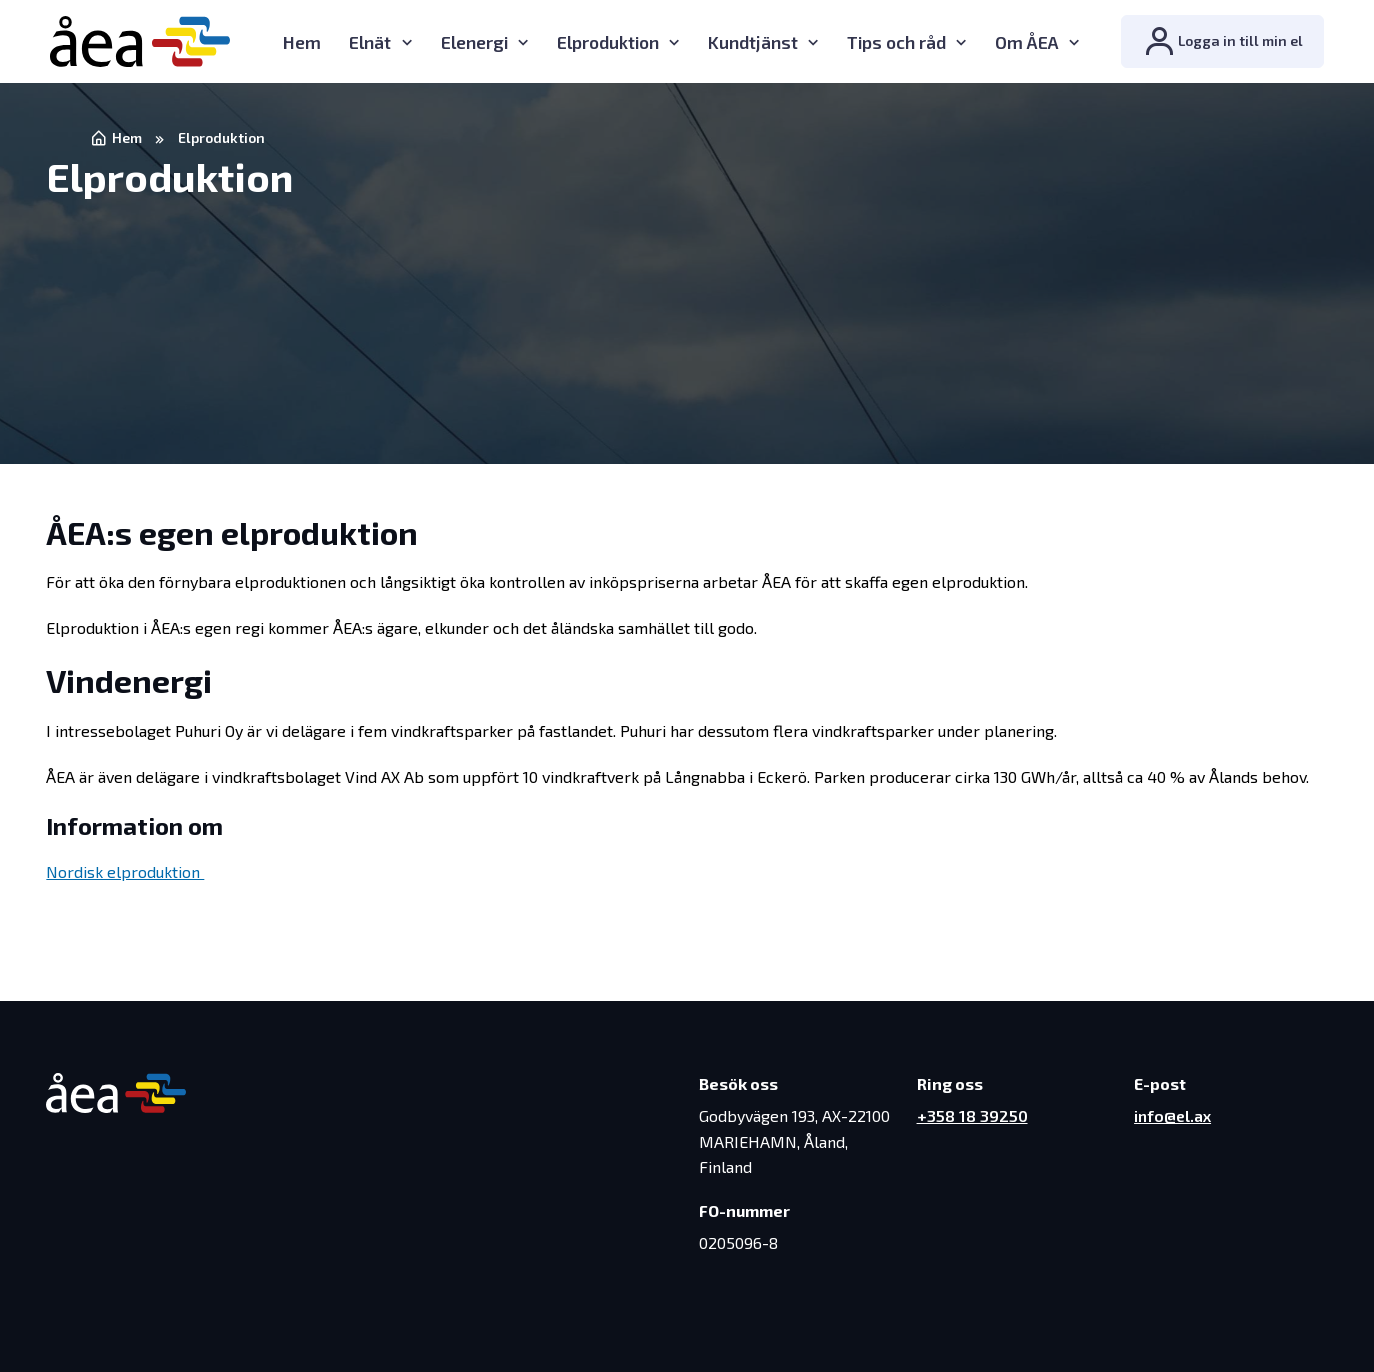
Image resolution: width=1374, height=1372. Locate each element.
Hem (302, 42)
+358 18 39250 (972, 1115)
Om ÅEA (1027, 42)
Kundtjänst (753, 42)
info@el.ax (1172, 1115)
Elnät (370, 42)
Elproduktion (608, 42)
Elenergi (474, 42)
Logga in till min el (1222, 42)
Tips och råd (896, 42)
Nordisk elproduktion (125, 871)
